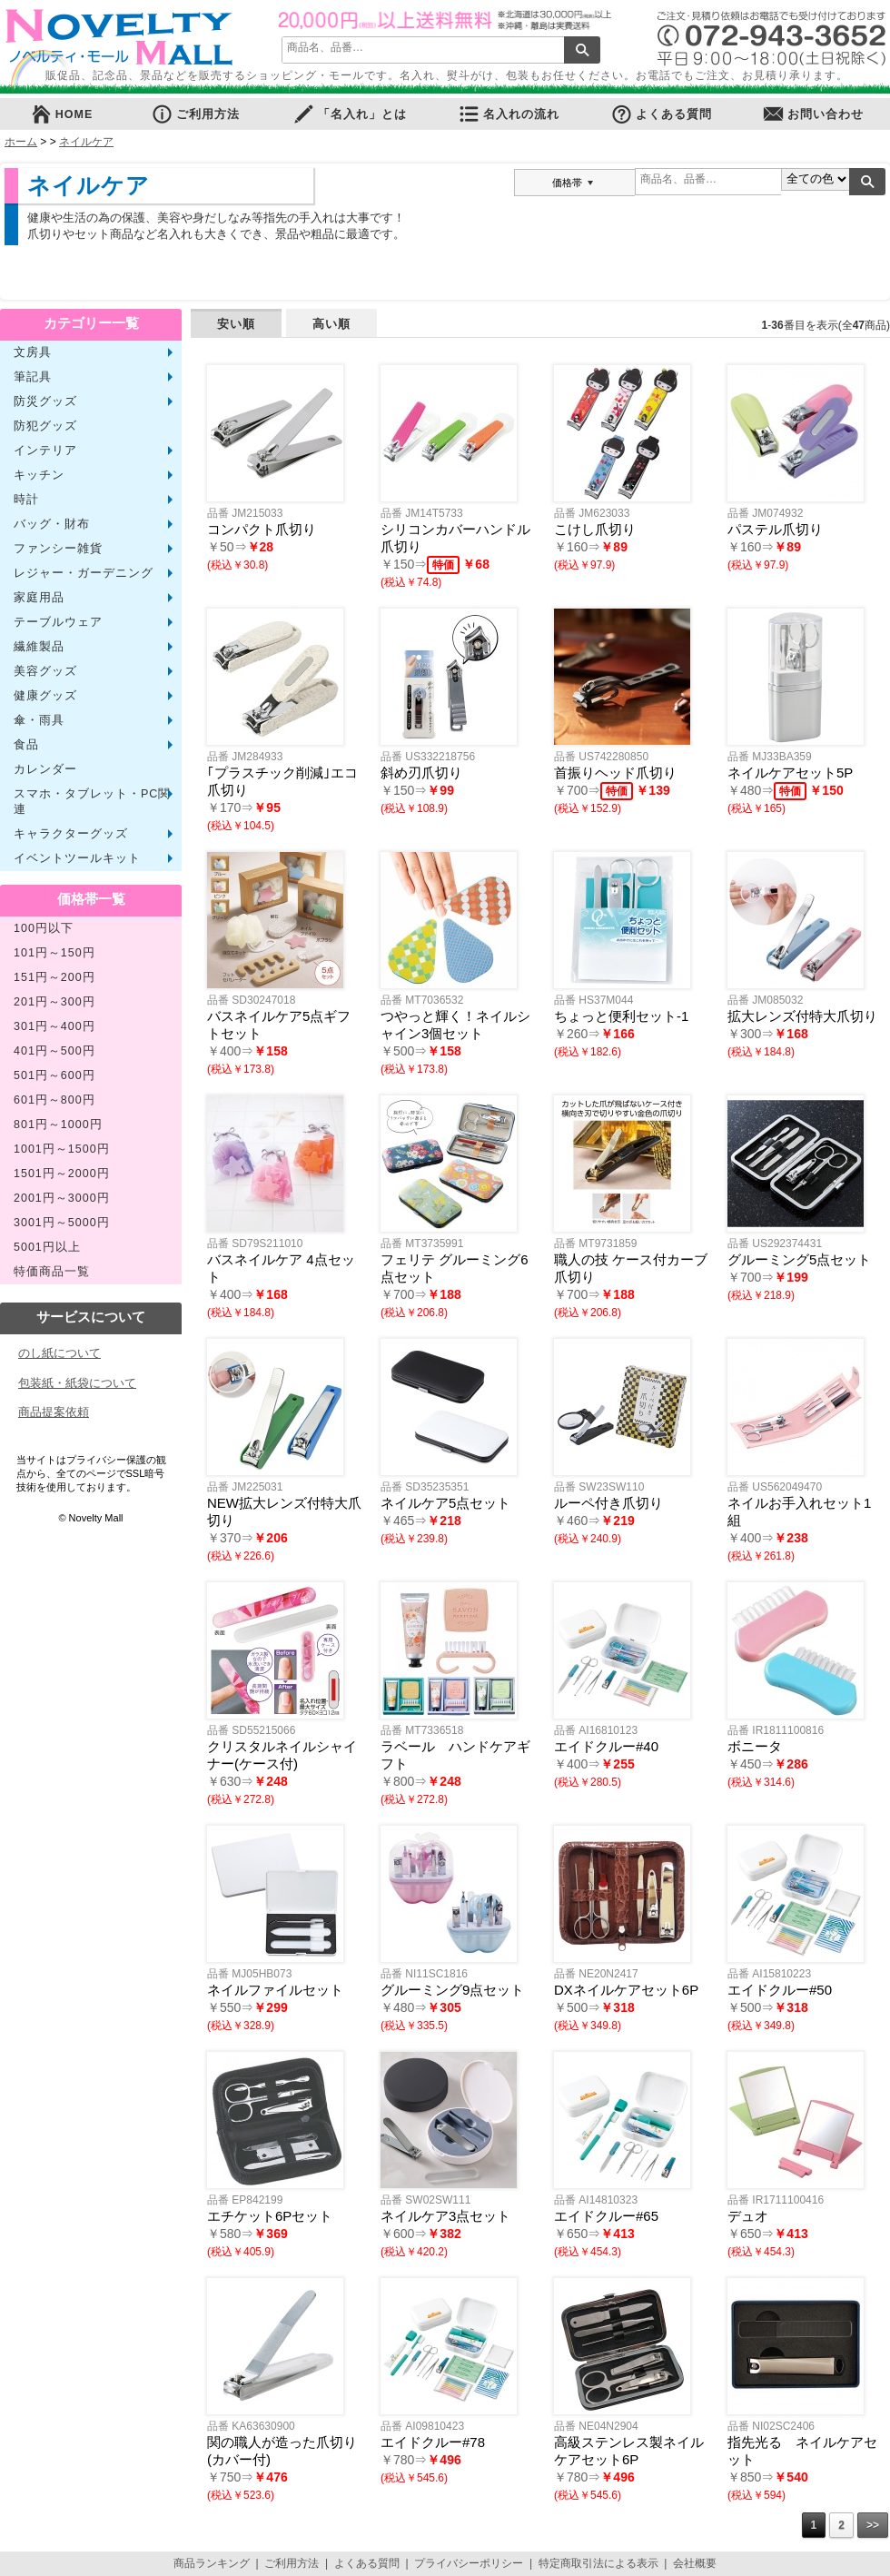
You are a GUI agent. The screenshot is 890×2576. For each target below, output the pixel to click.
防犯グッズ (45, 426)
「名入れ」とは (349, 114)
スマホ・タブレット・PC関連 (92, 802)
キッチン (39, 475)
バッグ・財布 (52, 524)
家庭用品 (39, 597)
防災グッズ (45, 401)
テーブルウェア (58, 622)
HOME (62, 114)
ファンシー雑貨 (58, 548)
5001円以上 (47, 1247)
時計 (26, 499)
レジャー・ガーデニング (83, 573)
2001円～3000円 (62, 1198)
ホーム (21, 141)
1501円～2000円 (62, 1173)
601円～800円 (54, 1100)
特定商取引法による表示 (598, 2563)
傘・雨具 (39, 720)
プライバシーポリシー (468, 2563)
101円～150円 (54, 952)
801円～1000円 (58, 1124)
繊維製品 (39, 646)
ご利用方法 (195, 114)
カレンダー (45, 769)
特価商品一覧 (52, 1271)
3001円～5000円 (62, 1222)
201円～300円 (54, 1002)
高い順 (331, 324)
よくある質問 (661, 114)
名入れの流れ (508, 114)
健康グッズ (45, 695)
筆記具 (33, 377)
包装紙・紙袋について (77, 1383)
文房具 (33, 352)
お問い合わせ (813, 114)
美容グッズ (45, 671)
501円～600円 (54, 1075)
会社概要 (695, 2563)
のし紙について (59, 1353)
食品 (26, 744)
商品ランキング (211, 2563)
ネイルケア (86, 141)
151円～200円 (54, 977)
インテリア (45, 450)
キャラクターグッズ (71, 833)
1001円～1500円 (62, 1149)
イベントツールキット (77, 858)
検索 (582, 50)
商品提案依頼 (53, 1412)
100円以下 (44, 928)
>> (872, 2525)
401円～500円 (54, 1051)
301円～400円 (54, 1026)
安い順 (236, 324)
